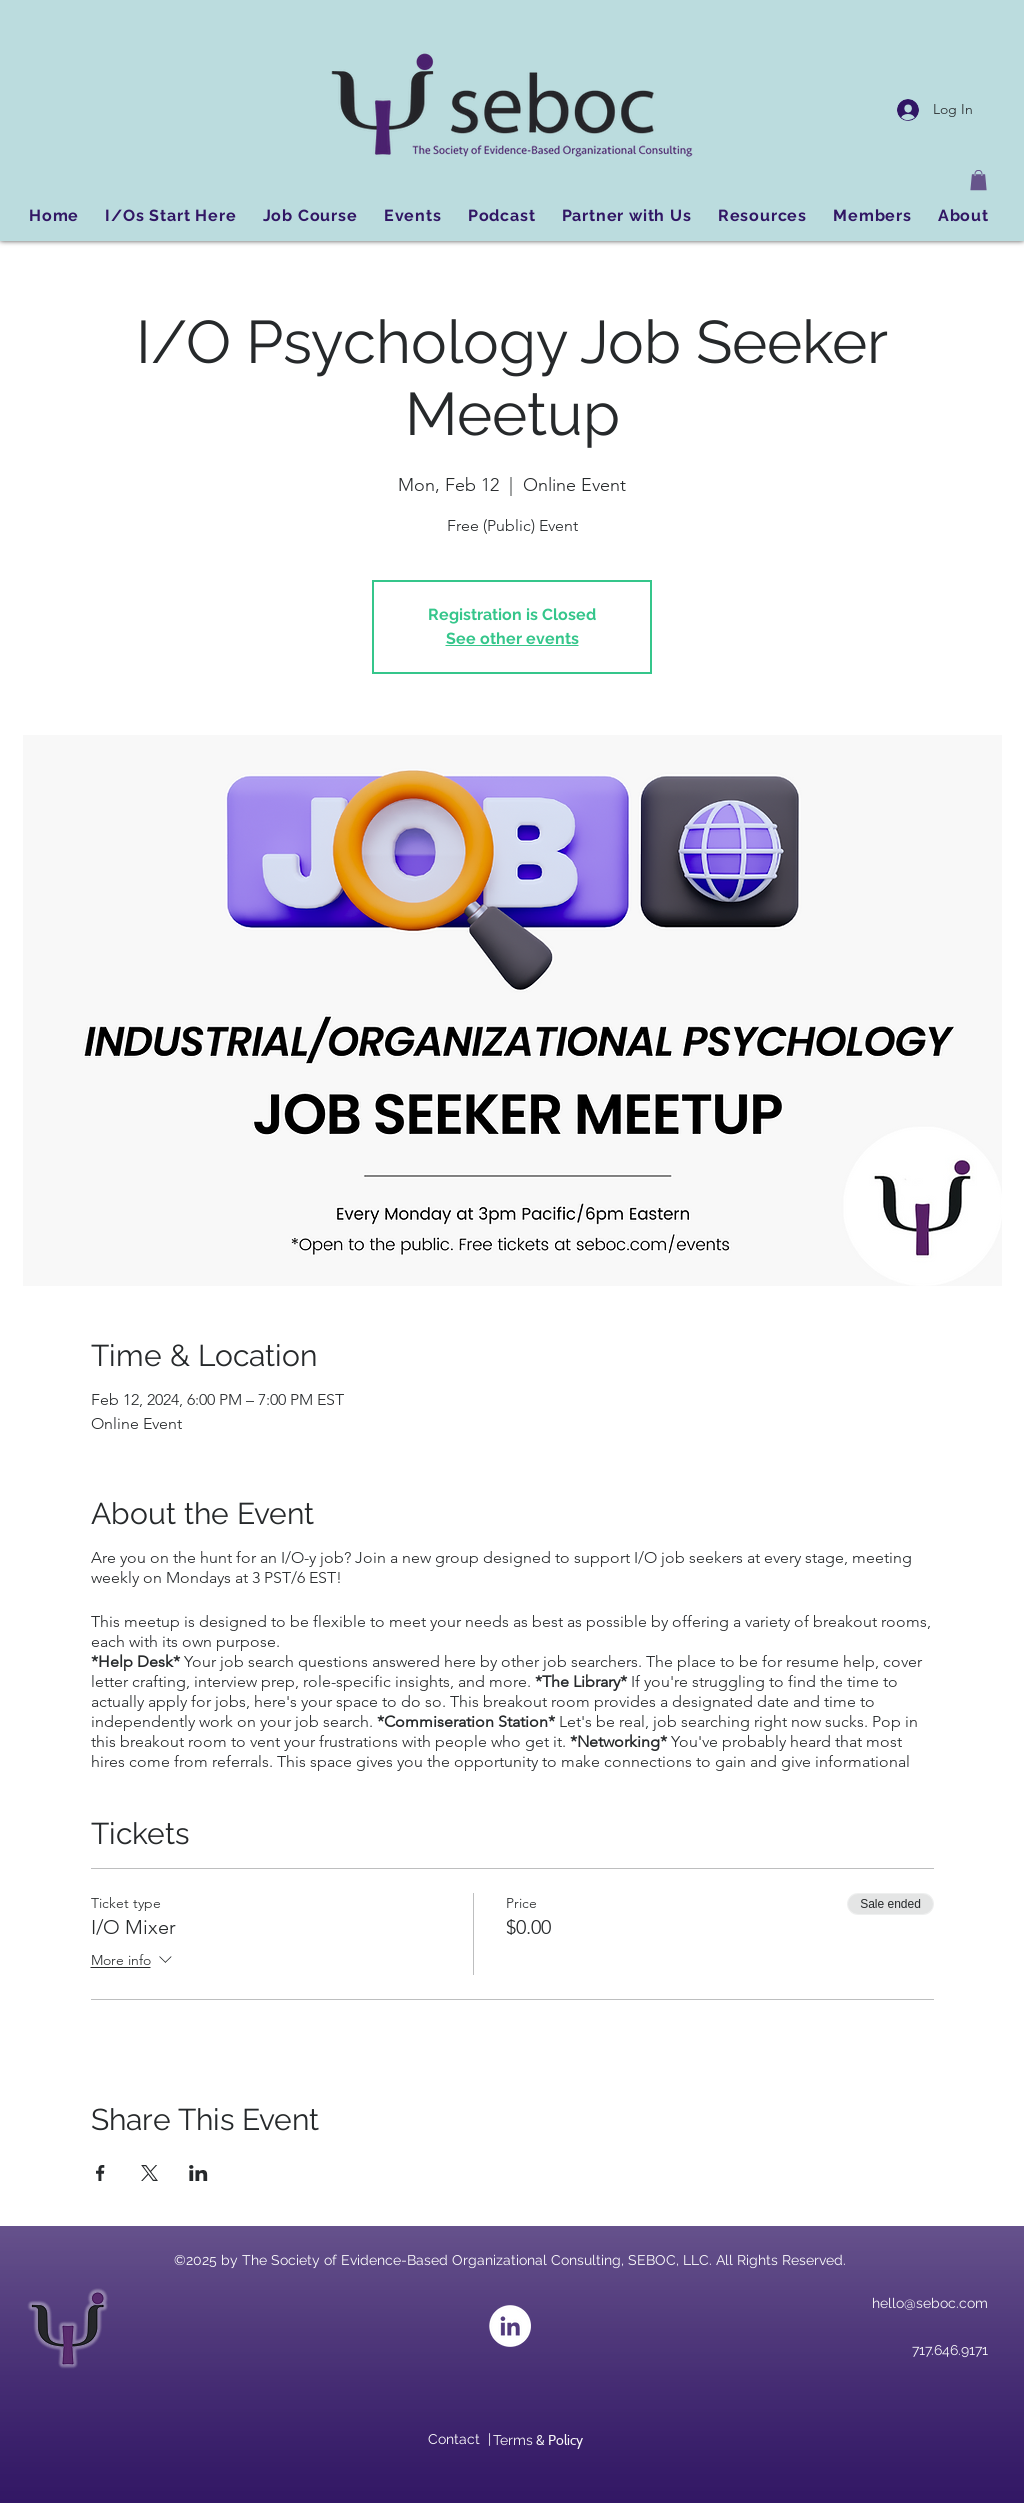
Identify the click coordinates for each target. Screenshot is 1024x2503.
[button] (978, 180)
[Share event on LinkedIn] (198, 2173)
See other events (512, 638)
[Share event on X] (149, 2173)
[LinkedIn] (510, 2326)
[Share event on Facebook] (100, 2173)
